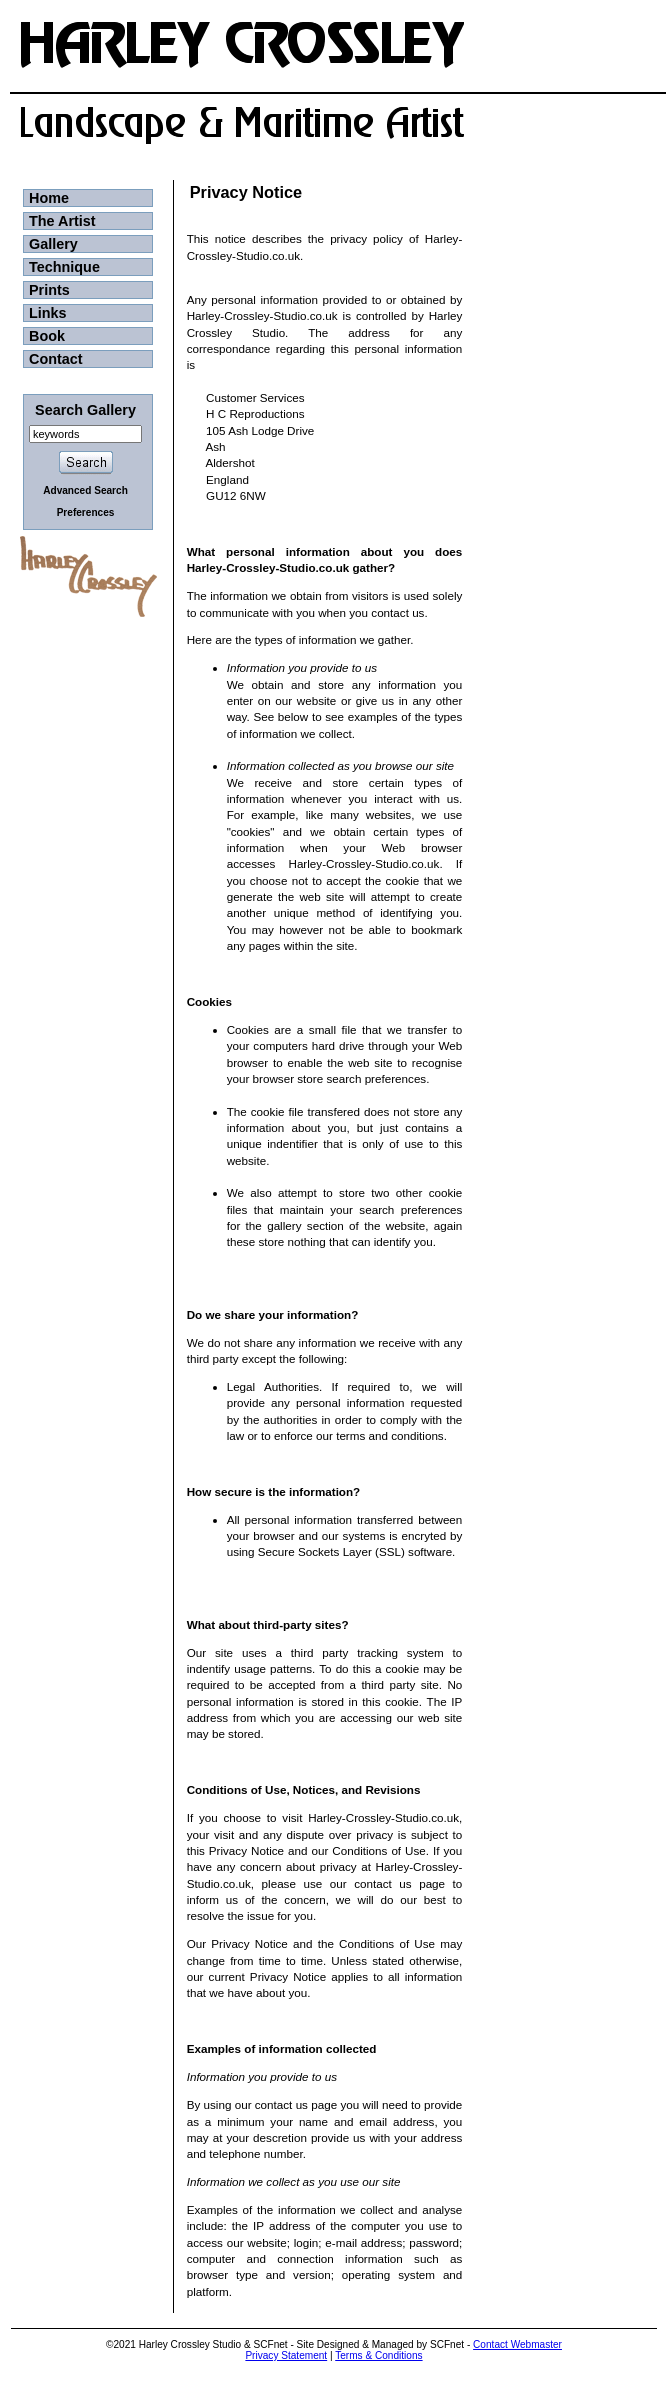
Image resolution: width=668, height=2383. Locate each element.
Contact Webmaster (517, 2344)
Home (49, 198)
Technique (64, 267)
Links (48, 313)
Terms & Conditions (378, 2355)
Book (47, 336)
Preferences (86, 512)
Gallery (53, 244)
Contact (56, 359)
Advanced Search (85, 490)
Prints (49, 290)
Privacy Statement (286, 2355)
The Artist (62, 221)
